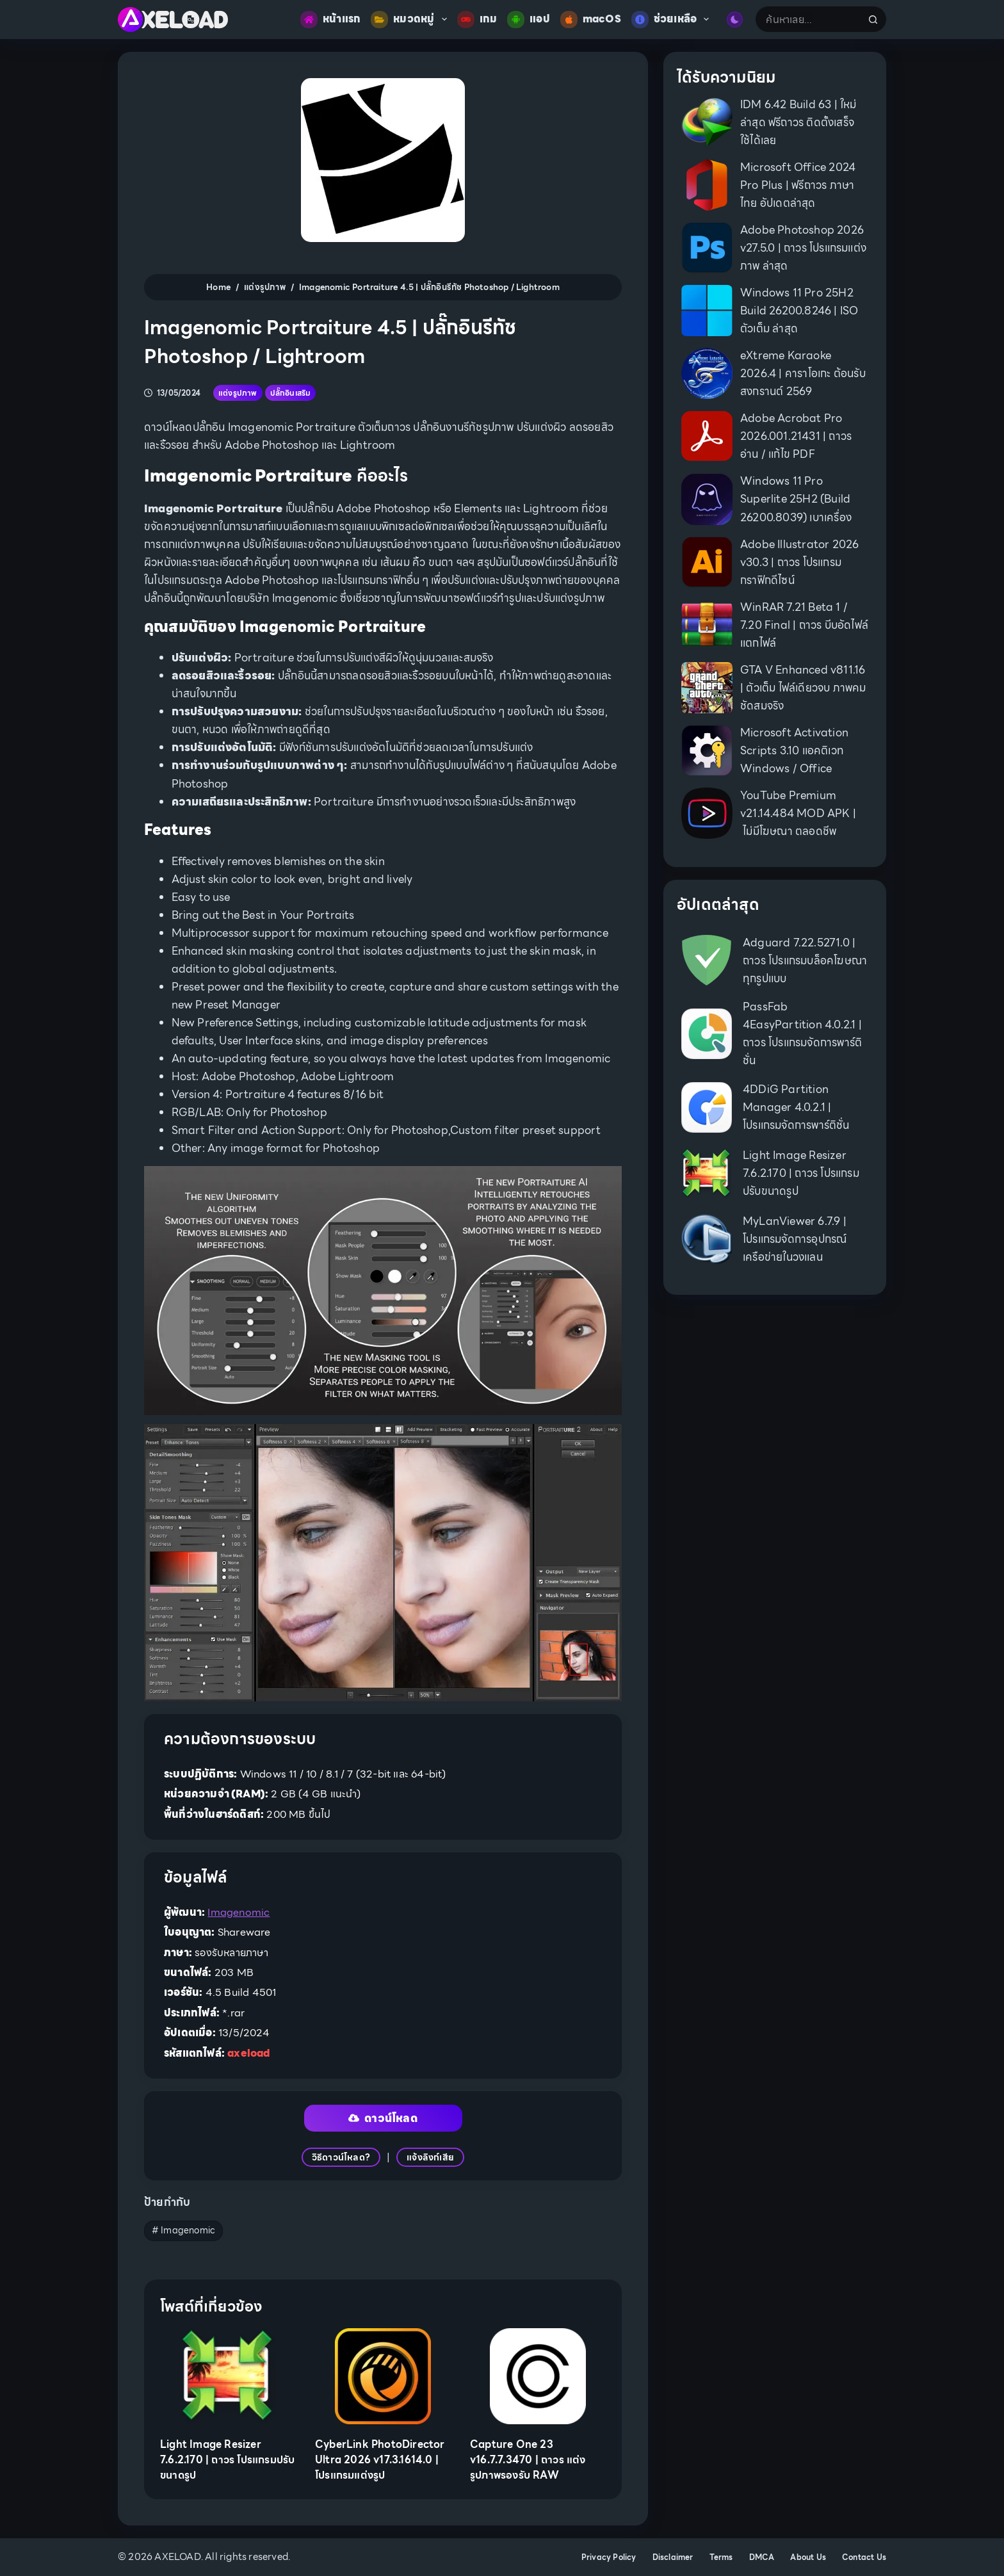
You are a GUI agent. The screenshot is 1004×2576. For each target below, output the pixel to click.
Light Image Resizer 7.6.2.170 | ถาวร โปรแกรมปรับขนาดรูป (227, 2459)
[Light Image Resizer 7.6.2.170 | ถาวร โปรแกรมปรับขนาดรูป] (228, 2376)
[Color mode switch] (735, 20)
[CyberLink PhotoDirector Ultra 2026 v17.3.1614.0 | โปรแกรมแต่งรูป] (383, 2376)
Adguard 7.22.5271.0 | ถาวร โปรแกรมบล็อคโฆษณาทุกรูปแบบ (805, 960)
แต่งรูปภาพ (237, 393)
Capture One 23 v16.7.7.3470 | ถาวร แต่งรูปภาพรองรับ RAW (528, 2459)
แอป (528, 19)
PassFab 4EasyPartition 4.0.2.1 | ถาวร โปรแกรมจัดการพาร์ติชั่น (802, 1033)
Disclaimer (672, 2557)
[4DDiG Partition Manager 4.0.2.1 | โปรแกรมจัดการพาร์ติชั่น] (706, 1107)
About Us (808, 2557)
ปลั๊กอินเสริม (290, 393)
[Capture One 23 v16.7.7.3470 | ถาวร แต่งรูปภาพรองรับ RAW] (538, 2376)
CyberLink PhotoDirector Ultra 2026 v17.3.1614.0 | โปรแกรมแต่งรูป (380, 2459)
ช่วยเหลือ (673, 19)
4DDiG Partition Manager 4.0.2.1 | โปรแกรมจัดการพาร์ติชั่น (796, 1107)
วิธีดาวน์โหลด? (341, 2157)
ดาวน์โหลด (382, 2118)
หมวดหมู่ (411, 19)
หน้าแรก (330, 19)
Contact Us (864, 2557)
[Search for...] (808, 19)
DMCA (762, 2557)
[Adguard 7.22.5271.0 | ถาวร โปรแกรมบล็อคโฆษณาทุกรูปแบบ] (706, 960)
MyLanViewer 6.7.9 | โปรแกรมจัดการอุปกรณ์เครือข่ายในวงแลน (794, 1239)
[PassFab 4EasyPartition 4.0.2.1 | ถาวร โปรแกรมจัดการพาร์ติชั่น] (706, 1034)
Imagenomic (238, 1912)
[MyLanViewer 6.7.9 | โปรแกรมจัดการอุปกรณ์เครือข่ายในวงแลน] (706, 1239)
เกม (477, 19)
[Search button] (873, 19)
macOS (590, 19)
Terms (721, 2557)
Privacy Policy (608, 2557)
